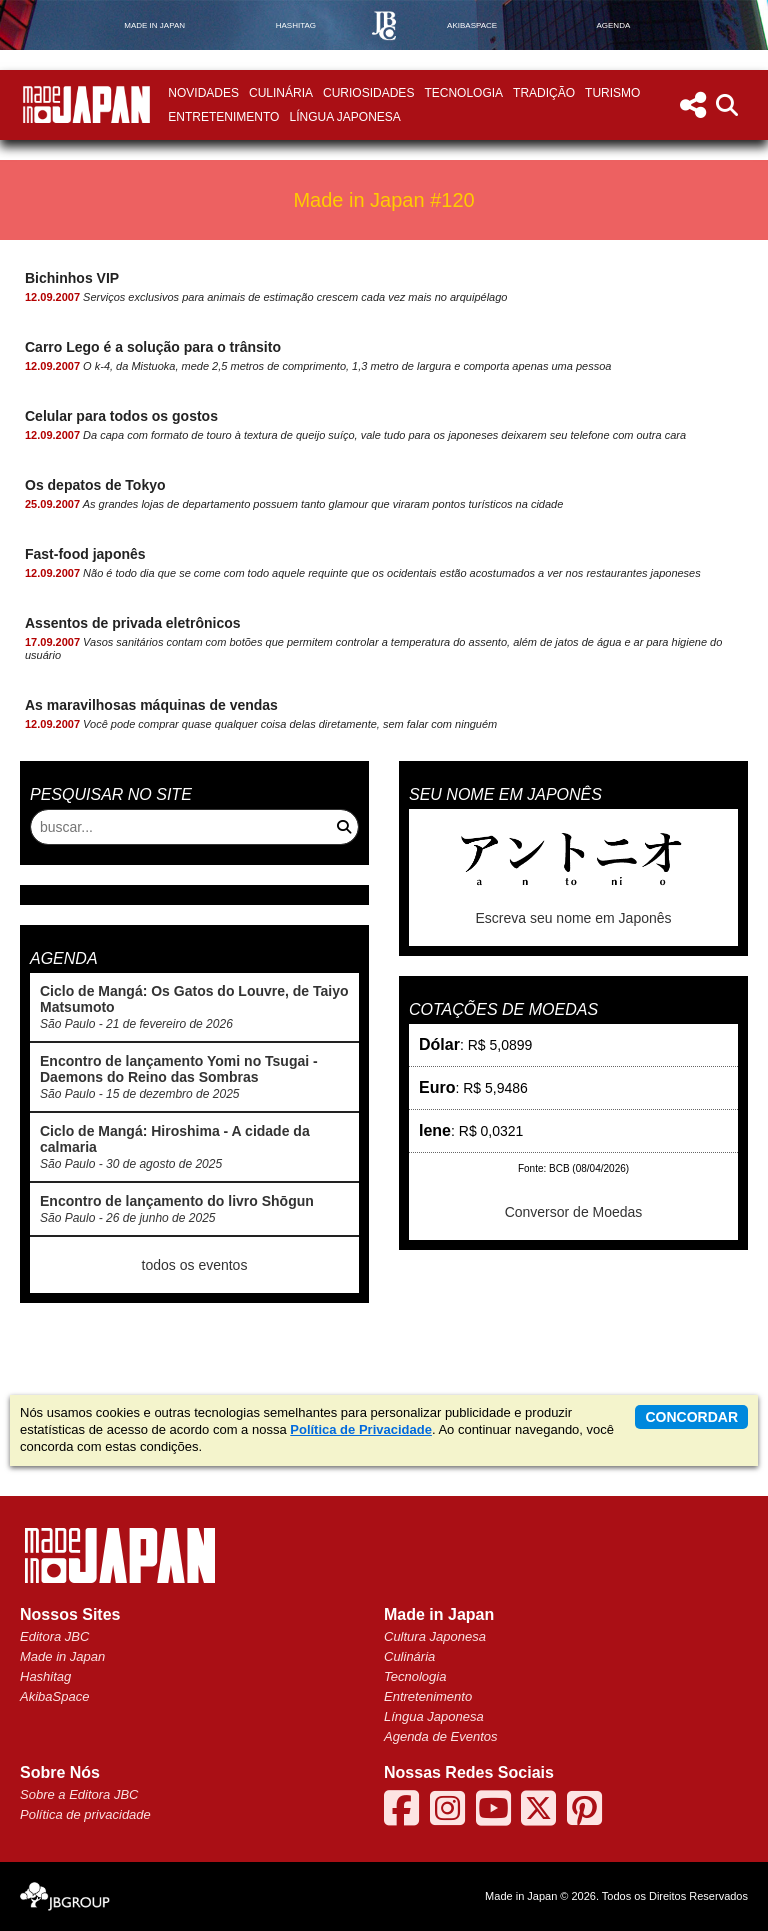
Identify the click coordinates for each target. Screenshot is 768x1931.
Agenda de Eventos (440, 1736)
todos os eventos (195, 1265)
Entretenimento (223, 117)
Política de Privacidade (361, 1429)
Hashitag (45, 1676)
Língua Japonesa (344, 117)
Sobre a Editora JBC (79, 1794)
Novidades (203, 93)
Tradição (544, 93)
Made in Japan (62, 1656)
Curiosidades (368, 93)
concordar (691, 1417)
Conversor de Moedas (574, 1212)
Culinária (281, 93)
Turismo (612, 93)
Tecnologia (463, 93)
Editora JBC (54, 1636)
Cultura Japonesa (435, 1636)
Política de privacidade (85, 1814)
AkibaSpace (54, 1696)
